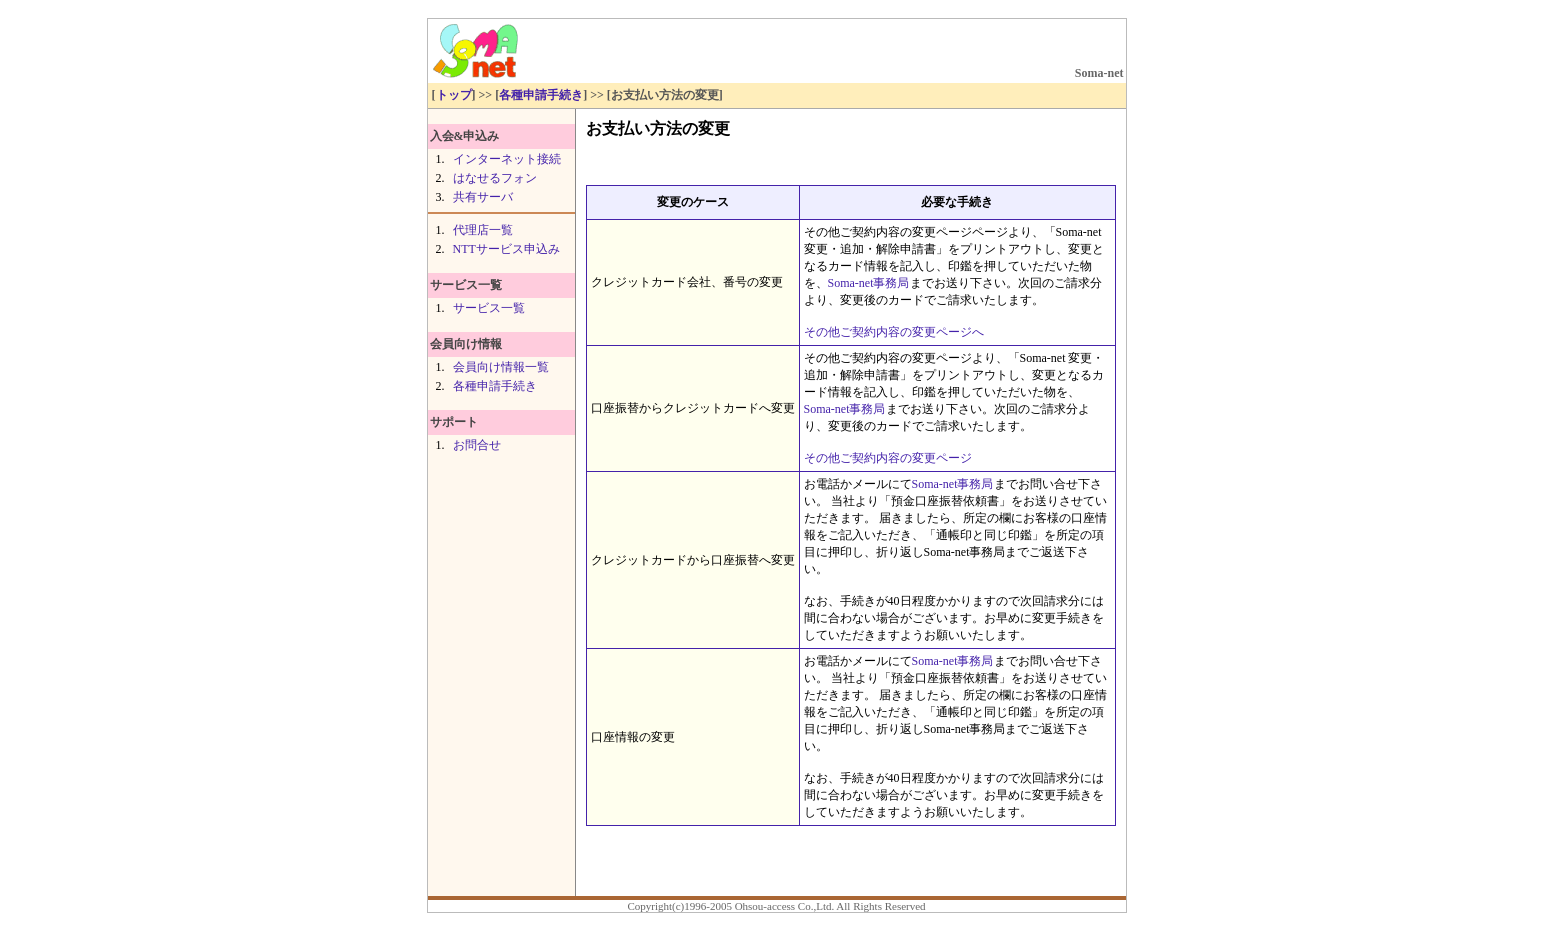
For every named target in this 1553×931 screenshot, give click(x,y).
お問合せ (477, 445)
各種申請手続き (541, 95)
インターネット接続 (507, 159)
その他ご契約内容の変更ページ (888, 458)
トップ (454, 95)
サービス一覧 (489, 308)
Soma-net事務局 (869, 283)
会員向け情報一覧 (501, 367)
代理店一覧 (483, 230)
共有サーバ (483, 197)
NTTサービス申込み (506, 249)
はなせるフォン (495, 178)
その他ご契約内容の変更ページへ (894, 332)
